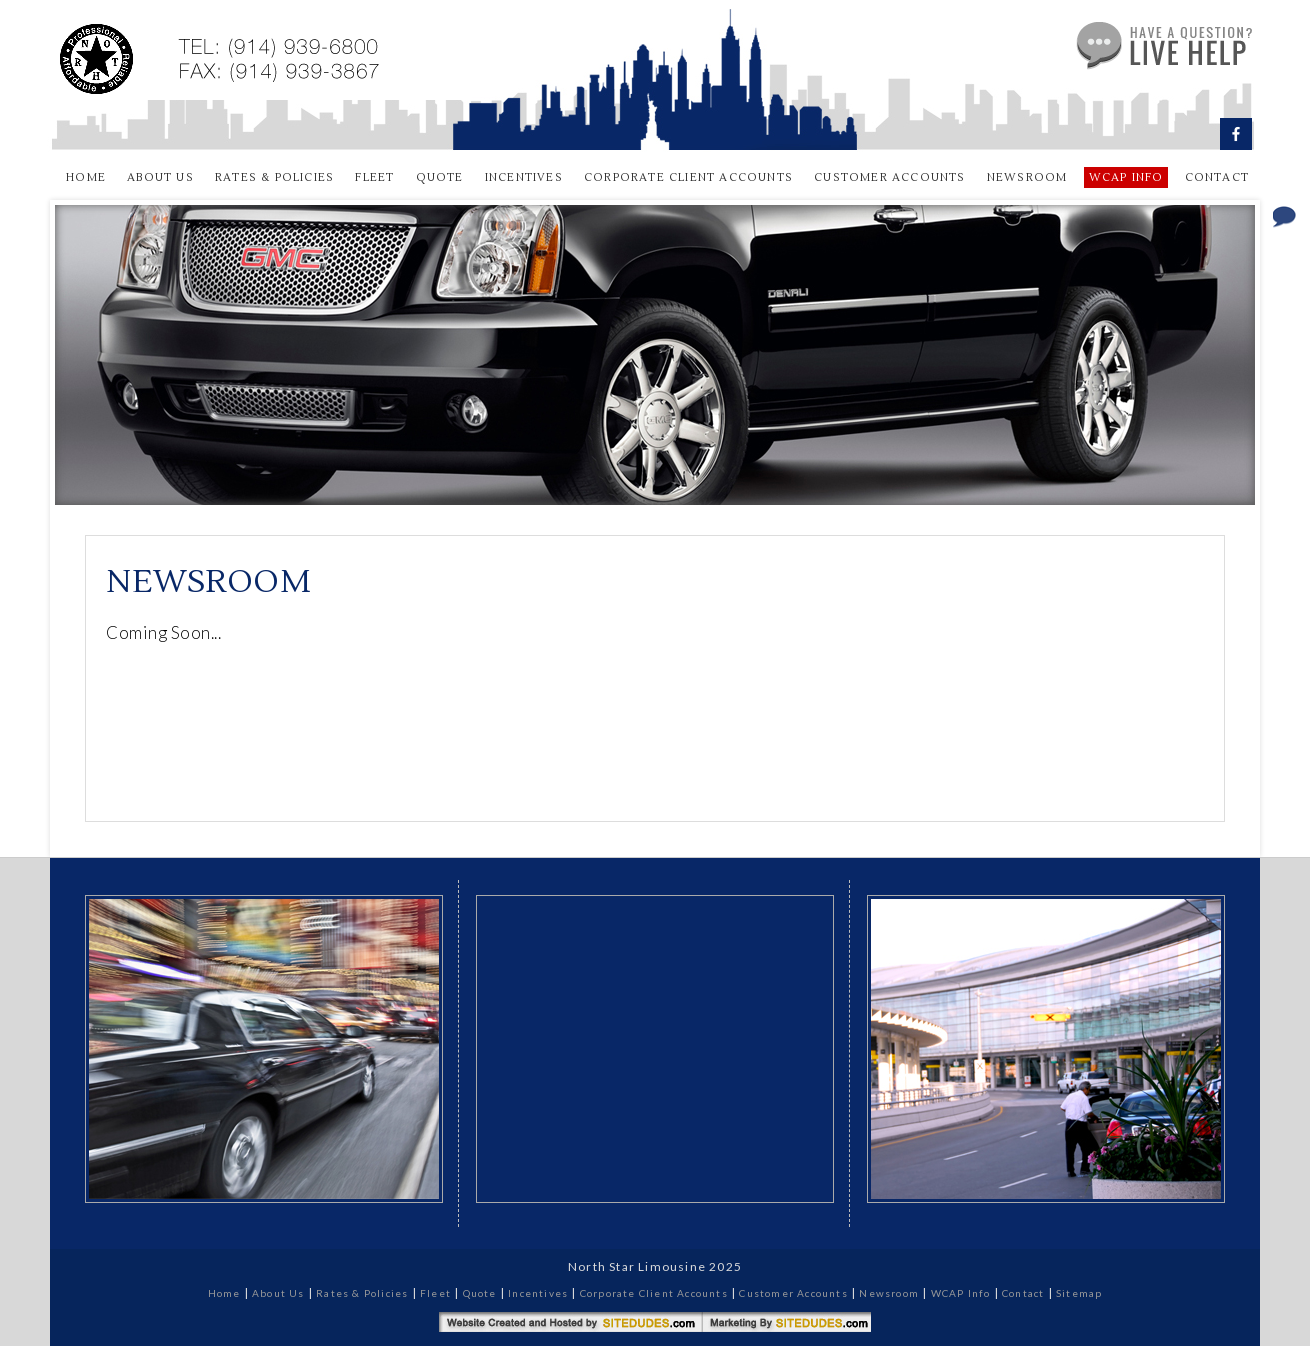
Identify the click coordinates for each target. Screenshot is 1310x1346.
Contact (1217, 177)
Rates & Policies (274, 177)
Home (86, 177)
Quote (440, 177)
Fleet (374, 177)
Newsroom (1027, 177)
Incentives (524, 177)
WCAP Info (961, 1293)
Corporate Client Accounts (688, 177)
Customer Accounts (889, 177)
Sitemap (1079, 1293)
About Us (160, 177)
